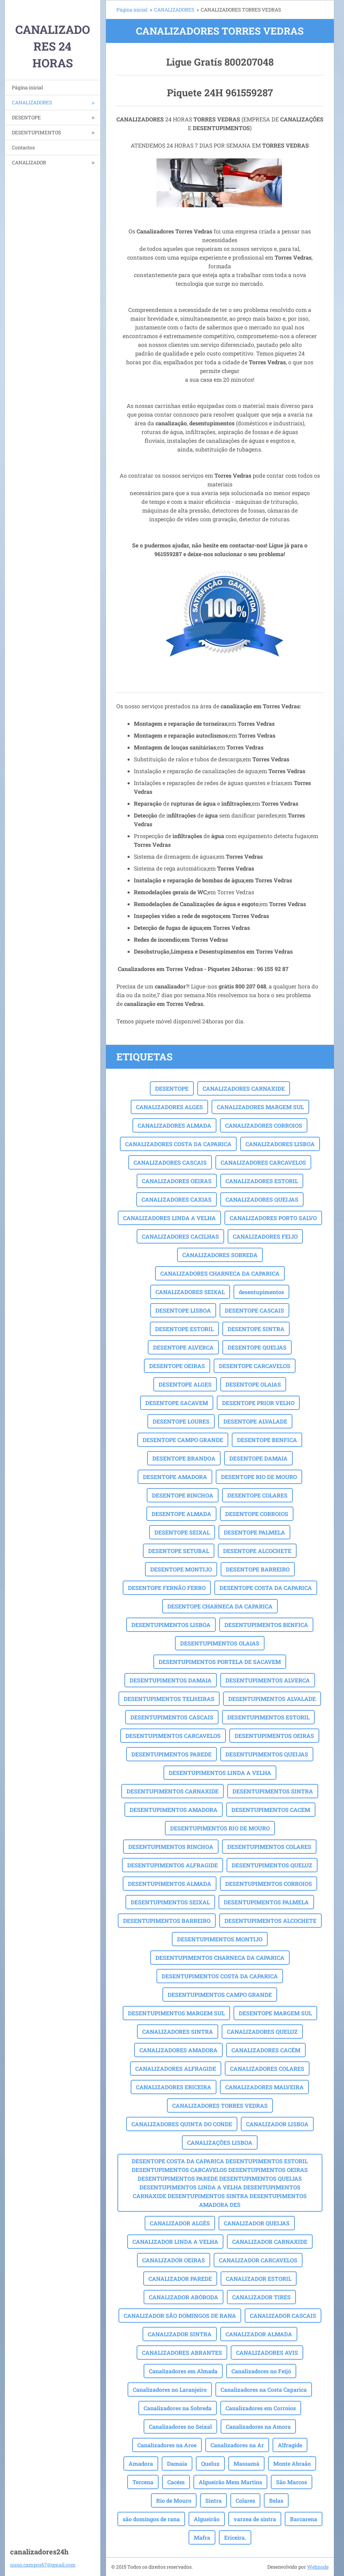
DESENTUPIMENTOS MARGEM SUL (176, 2013)
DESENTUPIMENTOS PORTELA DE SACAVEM (220, 1661)
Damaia (177, 2463)
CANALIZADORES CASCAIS (170, 1162)
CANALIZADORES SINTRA (177, 2031)
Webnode (318, 2566)
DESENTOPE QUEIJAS (257, 1347)
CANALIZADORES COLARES (267, 2068)
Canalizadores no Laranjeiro (170, 2389)
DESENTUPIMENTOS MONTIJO (219, 1939)
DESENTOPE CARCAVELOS (254, 1365)
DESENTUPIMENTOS (36, 132)
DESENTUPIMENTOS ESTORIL (268, 1717)
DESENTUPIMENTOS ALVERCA (267, 1680)
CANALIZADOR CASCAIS (283, 2315)
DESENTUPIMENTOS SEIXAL (170, 1902)
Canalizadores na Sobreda (178, 2408)
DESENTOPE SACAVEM (176, 1402)
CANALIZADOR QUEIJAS (257, 2223)
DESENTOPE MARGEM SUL (275, 2013)
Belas (276, 2500)
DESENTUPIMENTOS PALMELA (266, 1902)
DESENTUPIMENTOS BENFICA (266, 1624)
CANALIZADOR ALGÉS (180, 2223)
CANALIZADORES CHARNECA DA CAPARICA (220, 1273)
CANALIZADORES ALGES (169, 1107)
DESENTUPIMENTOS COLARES (269, 1846)
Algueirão (207, 2519)
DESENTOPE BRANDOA (183, 1458)
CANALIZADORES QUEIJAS (261, 1199)
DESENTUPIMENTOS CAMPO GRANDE (220, 1994)
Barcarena (303, 2519)
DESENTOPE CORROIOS (256, 1513)
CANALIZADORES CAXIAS (177, 1199)
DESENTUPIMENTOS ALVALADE (272, 1698)
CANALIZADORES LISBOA (280, 1144)
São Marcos (291, 2482)
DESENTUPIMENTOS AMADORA (173, 1809)
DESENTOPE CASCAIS (254, 1310)
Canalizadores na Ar (237, 2445)
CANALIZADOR (29, 162)
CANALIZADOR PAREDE (180, 2278)
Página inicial (27, 87)
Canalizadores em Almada (183, 2371)
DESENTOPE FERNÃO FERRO (167, 1587)
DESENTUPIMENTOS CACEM (270, 1809)
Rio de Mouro (173, 2500)
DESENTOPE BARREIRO (258, 1569)
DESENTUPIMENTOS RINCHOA (170, 1846)
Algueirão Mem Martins (230, 2482)
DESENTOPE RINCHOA (182, 1495)
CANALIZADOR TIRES (261, 2297)
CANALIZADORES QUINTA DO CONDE (181, 2124)
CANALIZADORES (32, 102)
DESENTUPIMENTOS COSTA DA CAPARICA (220, 1976)
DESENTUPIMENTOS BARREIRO (167, 1920)
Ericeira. (235, 2537)
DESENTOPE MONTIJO (181, 1569)
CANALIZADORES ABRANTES (182, 2352)
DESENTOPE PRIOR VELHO (258, 1402)
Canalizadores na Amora (258, 2426)
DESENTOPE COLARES (257, 1495)
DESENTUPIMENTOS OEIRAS (274, 1735)
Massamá (246, 2463)
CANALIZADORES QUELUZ (262, 2031)
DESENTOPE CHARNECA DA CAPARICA (220, 1606)
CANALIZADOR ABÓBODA (183, 2297)
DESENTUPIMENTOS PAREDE (171, 1754)
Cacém (176, 2482)
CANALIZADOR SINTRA (180, 2334)
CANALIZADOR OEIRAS (173, 2260)
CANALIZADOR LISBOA (277, 2124)
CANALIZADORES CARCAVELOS (263, 1162)
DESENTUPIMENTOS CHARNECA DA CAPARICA (219, 1957)
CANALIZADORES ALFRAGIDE (175, 2068)
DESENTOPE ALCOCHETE (257, 1550)
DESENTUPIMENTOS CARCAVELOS (173, 1735)
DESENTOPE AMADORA (175, 1476)
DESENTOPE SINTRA (256, 1328)
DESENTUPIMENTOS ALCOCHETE (270, 1920)
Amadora (141, 2463)
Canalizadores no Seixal (180, 2426)
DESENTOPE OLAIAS (253, 1384)
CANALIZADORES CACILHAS (180, 1236)
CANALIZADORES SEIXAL (190, 1292)
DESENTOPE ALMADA (181, 1513)
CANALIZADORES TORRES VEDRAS (220, 2105)
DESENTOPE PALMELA (254, 1532)
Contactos (23, 147)
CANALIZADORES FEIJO (265, 1236)
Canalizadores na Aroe (167, 2445)
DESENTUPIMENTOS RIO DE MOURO (220, 1828)
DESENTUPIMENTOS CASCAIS (171, 1717)
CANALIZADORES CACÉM (265, 2050)
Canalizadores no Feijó (261, 2371)
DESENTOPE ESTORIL (184, 1328)
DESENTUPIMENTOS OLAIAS (219, 1643)
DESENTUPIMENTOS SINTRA (272, 1791)
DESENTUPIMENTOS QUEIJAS (266, 1754)
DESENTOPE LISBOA (183, 1310)
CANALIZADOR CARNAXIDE (269, 2241)
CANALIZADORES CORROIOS (263, 1125)
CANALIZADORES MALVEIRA (264, 2087)
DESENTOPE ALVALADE (255, 1421)
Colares (245, 2500)
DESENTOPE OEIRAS (177, 1365)
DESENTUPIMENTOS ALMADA (169, 1883)
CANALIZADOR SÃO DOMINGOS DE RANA (180, 2315)
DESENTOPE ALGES (185, 1384)
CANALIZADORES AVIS (267, 2352)
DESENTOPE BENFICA (267, 1439)
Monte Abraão (292, 2463)
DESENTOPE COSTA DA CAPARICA (266, 1587)
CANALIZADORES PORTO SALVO (273, 1218)
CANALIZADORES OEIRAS (177, 1181)
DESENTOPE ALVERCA (183, 1347)
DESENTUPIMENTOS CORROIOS (268, 1883)
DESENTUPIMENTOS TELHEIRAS (169, 1698)
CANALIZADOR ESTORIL (258, 2278)
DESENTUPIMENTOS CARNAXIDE (173, 1791)
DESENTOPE (26, 117)
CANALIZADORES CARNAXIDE (243, 1088)
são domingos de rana (151, 2519)
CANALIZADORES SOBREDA (220, 1255)
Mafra (202, 2537)
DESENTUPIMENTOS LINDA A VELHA (220, 1772)
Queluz (210, 2463)
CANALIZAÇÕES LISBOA (219, 2142)
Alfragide (290, 2445)
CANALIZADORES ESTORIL (261, 1181)
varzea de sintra (255, 2519)
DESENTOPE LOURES (181, 1421)
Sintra (213, 2500)
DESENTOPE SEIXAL (182, 1532)
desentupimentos (261, 1292)
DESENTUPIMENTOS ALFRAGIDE (172, 1865)
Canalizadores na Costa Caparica (264, 2389)
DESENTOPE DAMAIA (258, 1458)
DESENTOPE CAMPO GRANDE (183, 1439)
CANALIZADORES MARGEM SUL (260, 1107)
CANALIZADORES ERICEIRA (173, 2087)
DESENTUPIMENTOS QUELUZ (272, 1865)
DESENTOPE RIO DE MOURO (259, 1476)
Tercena (142, 2482)
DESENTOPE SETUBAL (178, 1550)
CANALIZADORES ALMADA (174, 1125)
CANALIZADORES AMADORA (178, 2050)
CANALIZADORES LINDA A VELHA (169, 1218)
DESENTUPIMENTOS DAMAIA (171, 1680)
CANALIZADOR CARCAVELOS (258, 2260)
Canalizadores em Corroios (260, 2408)
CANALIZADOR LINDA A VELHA (175, 2241)
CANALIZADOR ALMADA (258, 2334)
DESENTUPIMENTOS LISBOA (171, 1624)
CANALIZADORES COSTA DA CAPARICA (178, 1144)
